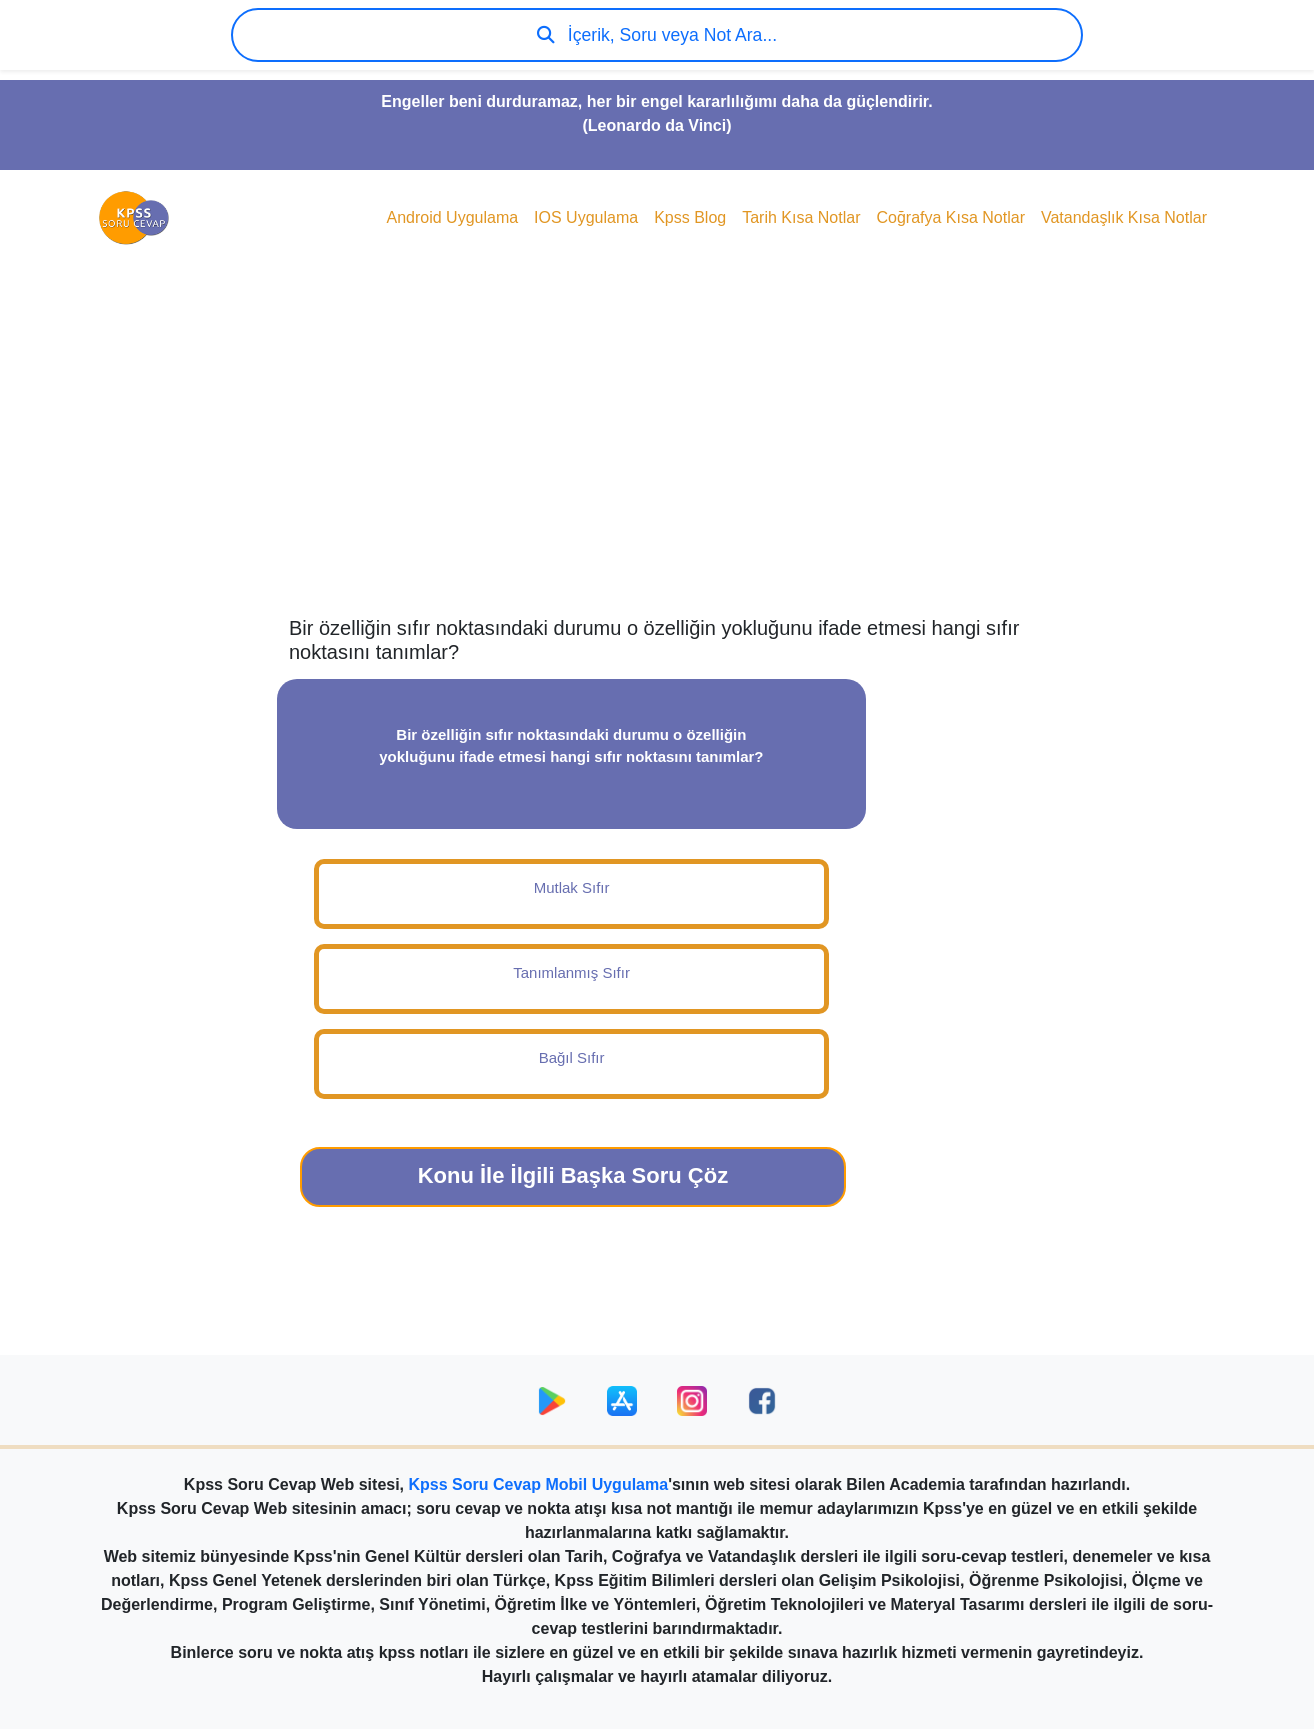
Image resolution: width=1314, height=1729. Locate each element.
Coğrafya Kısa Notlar (950, 217)
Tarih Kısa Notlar (801, 217)
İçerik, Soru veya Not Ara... (657, 35)
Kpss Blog (690, 217)
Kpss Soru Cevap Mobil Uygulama (539, 1484)
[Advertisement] (657, 456)
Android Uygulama (452, 217)
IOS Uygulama (586, 217)
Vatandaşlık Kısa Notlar (1124, 217)
